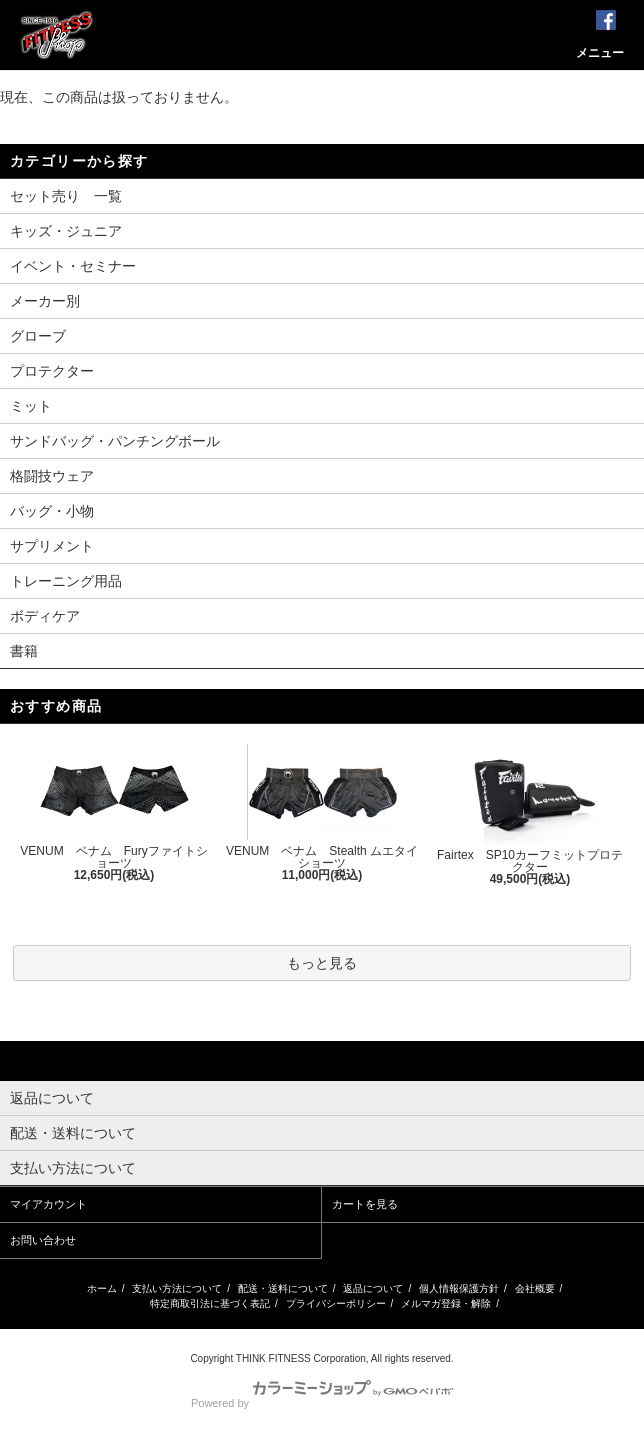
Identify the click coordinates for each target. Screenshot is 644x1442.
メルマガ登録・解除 (446, 1303)
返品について (373, 1288)
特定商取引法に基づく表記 (210, 1303)
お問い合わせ (43, 1240)
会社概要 (535, 1288)
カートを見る (365, 1204)
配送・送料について (283, 1288)
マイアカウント (48, 1204)
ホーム (102, 1288)
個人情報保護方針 (459, 1288)
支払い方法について (177, 1288)
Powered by (322, 1403)
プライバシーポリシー (336, 1303)
